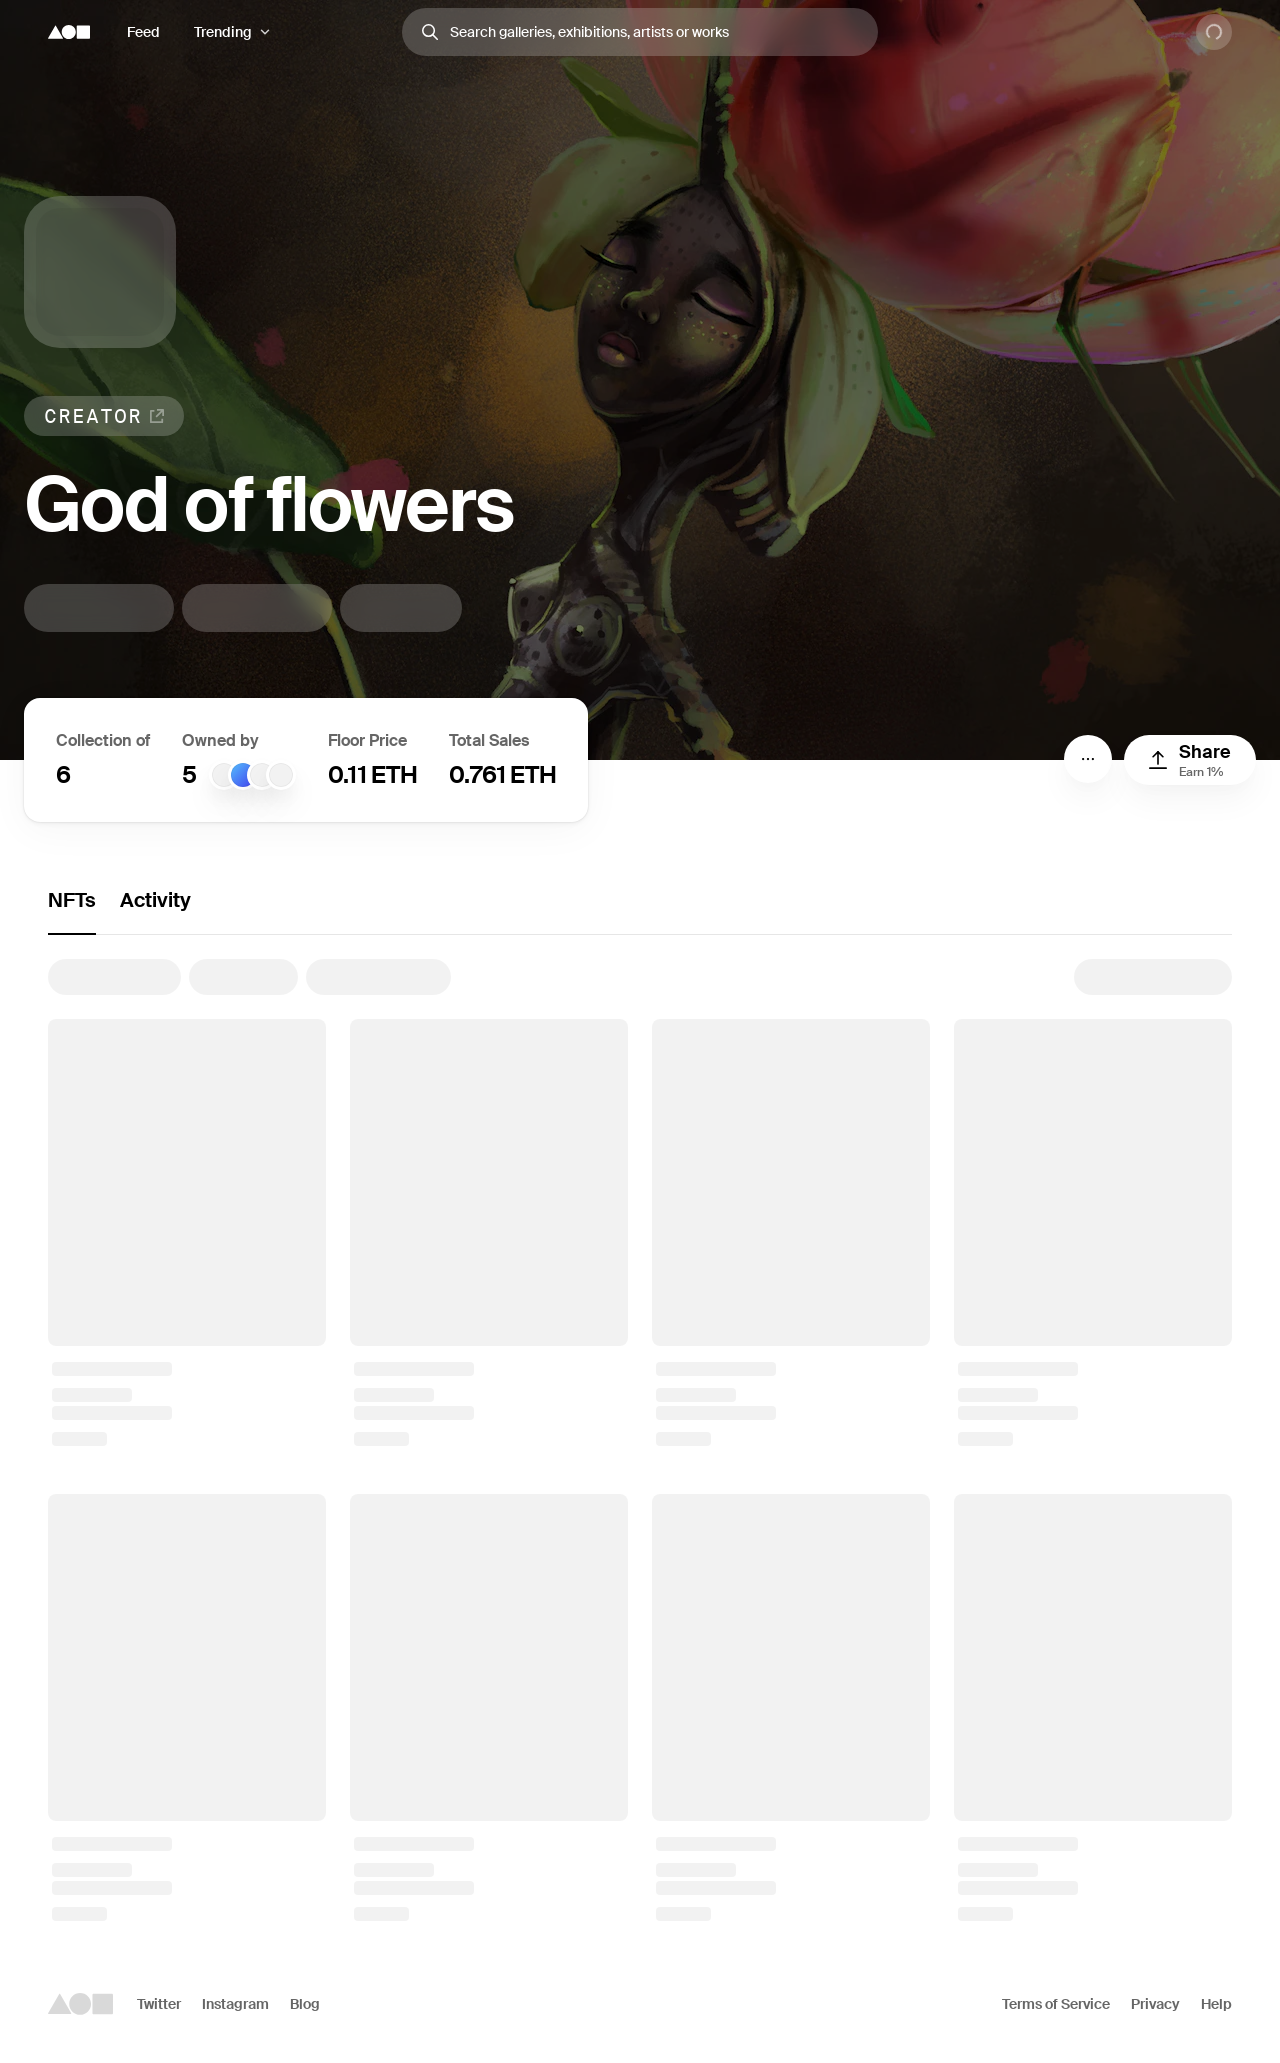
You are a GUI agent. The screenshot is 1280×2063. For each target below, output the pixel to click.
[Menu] (1088, 759)
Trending (223, 32)
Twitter (159, 2004)
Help (1216, 2004)
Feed (143, 32)
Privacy (1155, 2004)
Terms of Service (1056, 2004)
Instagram (235, 2004)
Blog (305, 2004)
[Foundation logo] (69, 32)
